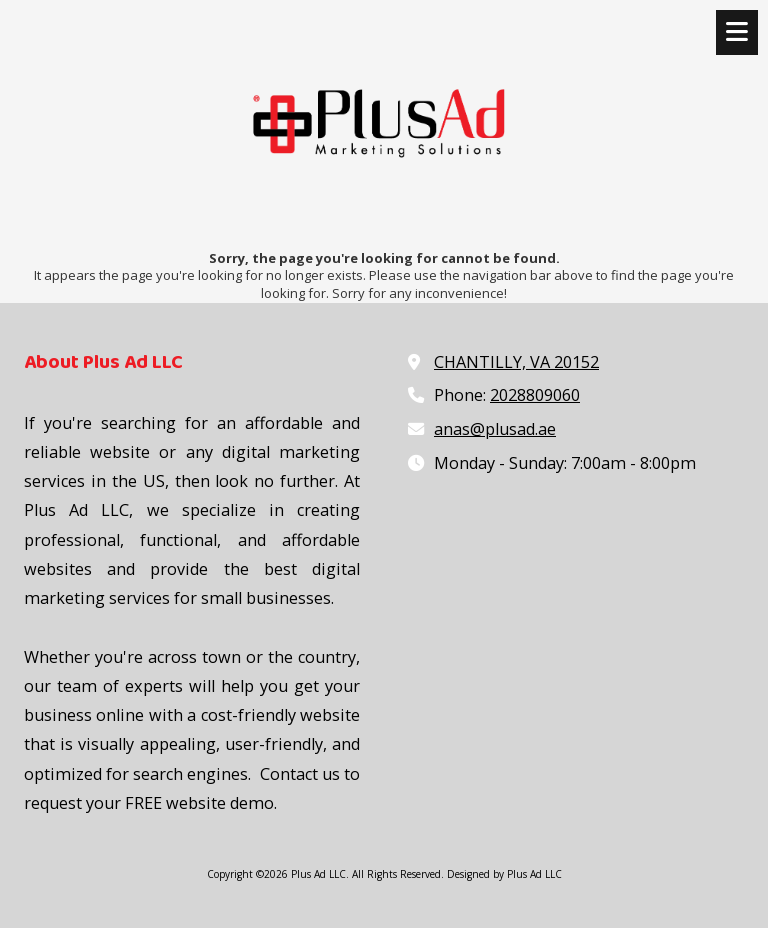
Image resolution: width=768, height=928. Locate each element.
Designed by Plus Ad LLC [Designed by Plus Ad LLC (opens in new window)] (504, 874)
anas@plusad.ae (495, 429)
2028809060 (535, 395)
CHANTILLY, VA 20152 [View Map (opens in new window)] (516, 362)
